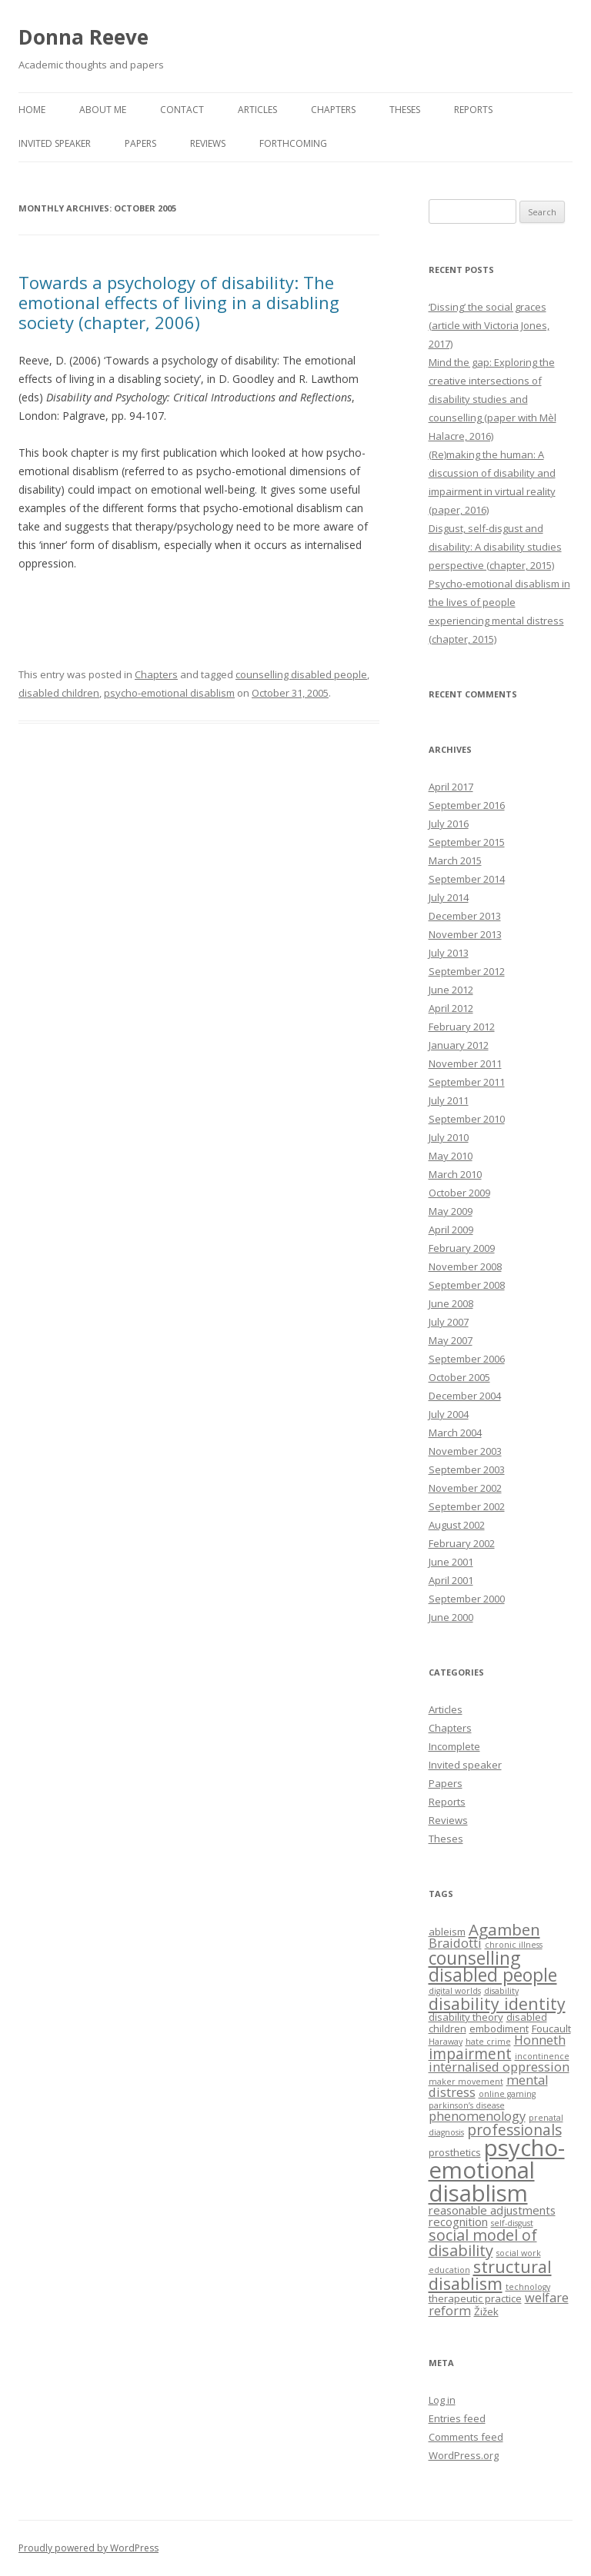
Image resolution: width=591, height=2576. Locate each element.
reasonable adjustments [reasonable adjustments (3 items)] (492, 2210)
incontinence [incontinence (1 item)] (542, 2056)
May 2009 (450, 1211)
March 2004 (455, 1432)
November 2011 (465, 1063)
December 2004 (465, 1396)
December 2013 (465, 916)
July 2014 (449, 897)
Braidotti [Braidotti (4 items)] (455, 1943)
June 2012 (451, 990)
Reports (473, 109)
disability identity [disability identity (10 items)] (497, 2003)
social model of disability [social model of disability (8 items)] (483, 2243)
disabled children (58, 693)
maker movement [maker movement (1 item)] (466, 2081)
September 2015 (467, 842)
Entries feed (457, 2418)
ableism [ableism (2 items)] (447, 1932)
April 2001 (451, 1580)
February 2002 (462, 1543)
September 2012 (467, 971)
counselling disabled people (301, 674)
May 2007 (450, 1340)
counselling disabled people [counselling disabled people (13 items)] (493, 1967)
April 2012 (451, 1008)
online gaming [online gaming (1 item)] (507, 2093)
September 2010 (467, 1119)
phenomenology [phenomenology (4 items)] (477, 2116)
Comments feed (466, 2437)
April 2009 (451, 1229)
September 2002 (467, 1506)
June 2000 (451, 1617)
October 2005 (459, 1377)
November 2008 (465, 1266)
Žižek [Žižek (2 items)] (486, 2311)
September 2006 (467, 1359)
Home (31, 109)
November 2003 (465, 1451)
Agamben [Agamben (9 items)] (504, 1929)
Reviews (207, 143)
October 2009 (459, 1193)
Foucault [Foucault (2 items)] (551, 2028)
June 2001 (451, 1562)
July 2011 (449, 1100)
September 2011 (467, 1082)
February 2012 (462, 1026)
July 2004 (449, 1414)
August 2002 (457, 1525)
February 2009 (462, 1248)
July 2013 (449, 953)
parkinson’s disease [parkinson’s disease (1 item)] (467, 2105)
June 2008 (451, 1303)
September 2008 (467, 1285)
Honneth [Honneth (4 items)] (540, 2040)
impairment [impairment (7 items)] (470, 2053)
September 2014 (467, 879)
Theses (404, 109)
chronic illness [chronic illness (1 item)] (514, 1944)
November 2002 (465, 1488)
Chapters (333, 109)
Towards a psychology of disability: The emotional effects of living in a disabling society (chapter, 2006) (178, 302)
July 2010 (449, 1137)
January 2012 (459, 1045)
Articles (257, 109)
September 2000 (467, 1599)
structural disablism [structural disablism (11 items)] (490, 2275)
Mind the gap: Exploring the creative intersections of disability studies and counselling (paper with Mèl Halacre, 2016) (492, 399)
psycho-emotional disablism (169, 693)
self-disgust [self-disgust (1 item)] (512, 2223)
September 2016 (467, 805)
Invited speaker (54, 143)
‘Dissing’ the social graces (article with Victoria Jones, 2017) (489, 325)
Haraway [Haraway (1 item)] (445, 2041)
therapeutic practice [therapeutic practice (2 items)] (475, 2298)
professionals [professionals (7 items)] (514, 2129)
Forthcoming (293, 143)
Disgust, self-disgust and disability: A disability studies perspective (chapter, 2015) (495, 546)
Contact (182, 109)
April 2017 (451, 787)
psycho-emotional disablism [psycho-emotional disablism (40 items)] (497, 2170)
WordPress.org (464, 2455)
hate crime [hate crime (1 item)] (488, 2041)
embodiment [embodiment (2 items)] (499, 2028)
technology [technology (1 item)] (528, 2286)
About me (102, 109)
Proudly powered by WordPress (88, 2547)
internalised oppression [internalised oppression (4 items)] (499, 2066)
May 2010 (450, 1156)
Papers (140, 143)
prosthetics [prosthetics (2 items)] (455, 2152)
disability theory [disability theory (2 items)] (466, 2017)
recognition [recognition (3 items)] (458, 2221)
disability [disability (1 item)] (501, 1990)
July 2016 (449, 823)
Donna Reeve (83, 37)
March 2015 (455, 860)
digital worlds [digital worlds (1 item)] (455, 1990)
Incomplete (454, 1746)
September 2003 (467, 1469)
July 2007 (449, 1322)
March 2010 (455, 1174)
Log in (442, 2400)
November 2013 (465, 934)
